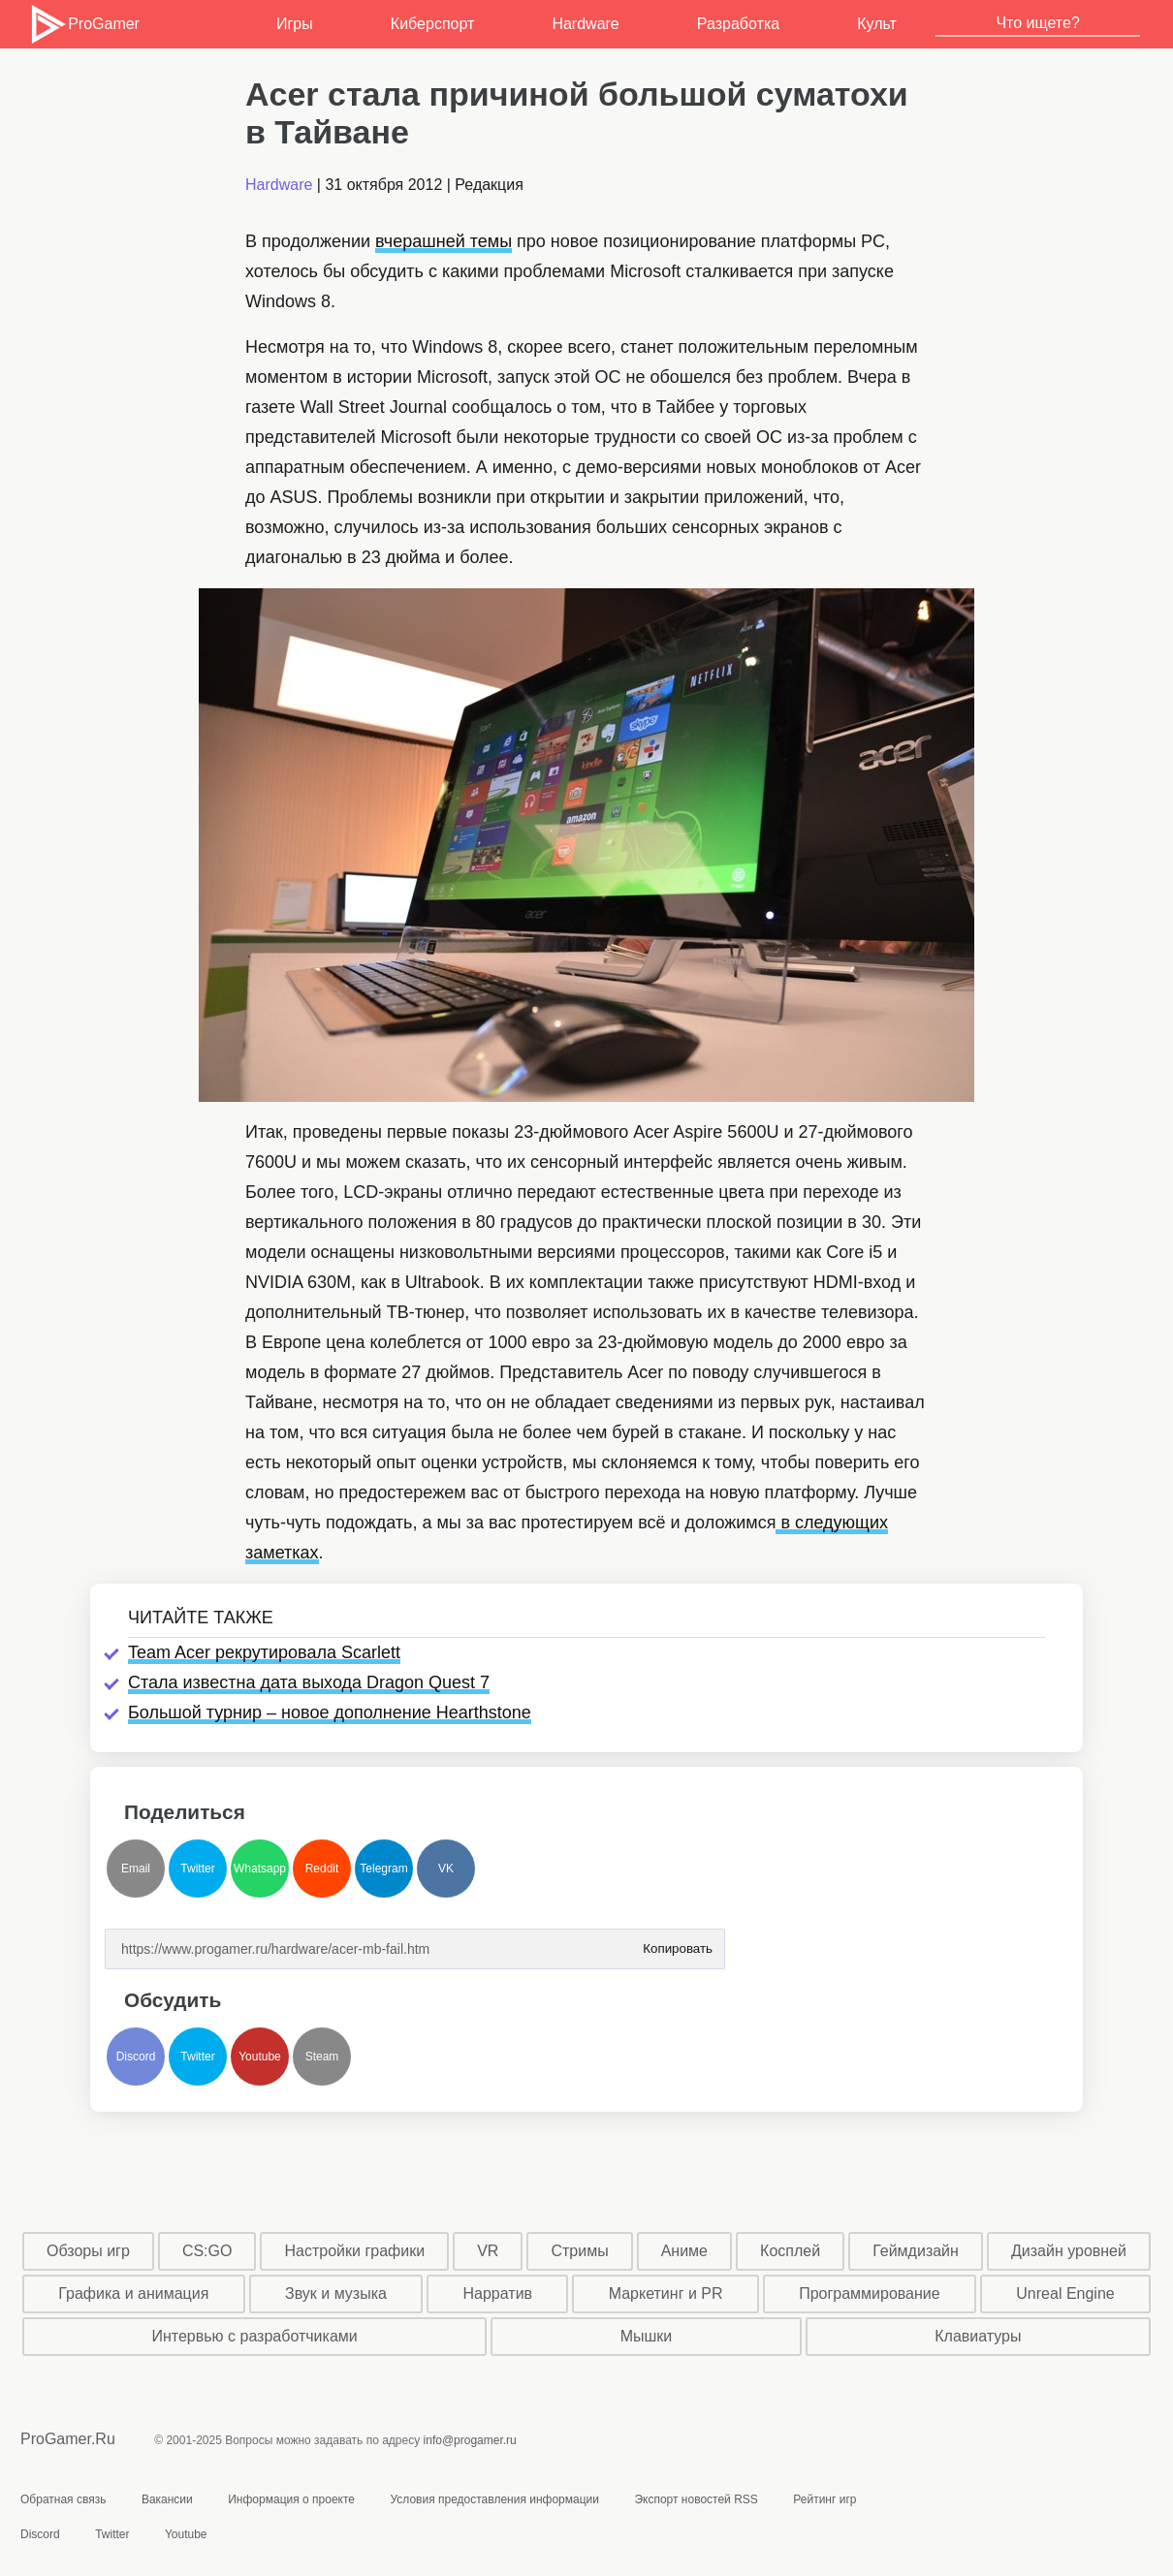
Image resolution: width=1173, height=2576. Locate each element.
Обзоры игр (88, 2251)
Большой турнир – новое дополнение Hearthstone (329, 1712)
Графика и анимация (133, 2293)
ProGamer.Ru (67, 2439)
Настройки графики (355, 2251)
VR (487, 2251)
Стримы (579, 2251)
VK (446, 1868)
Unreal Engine (1065, 2293)
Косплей (790, 2251)
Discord (136, 2056)
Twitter (197, 1868)
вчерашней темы (443, 241)
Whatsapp (260, 1868)
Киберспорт (432, 24)
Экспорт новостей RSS (695, 2499)
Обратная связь (63, 2499)
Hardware (585, 24)
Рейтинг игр (824, 2499)
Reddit (322, 1868)
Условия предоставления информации (494, 2499)
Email (135, 1868)
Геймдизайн (915, 2251)
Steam (322, 2056)
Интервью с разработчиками (254, 2336)
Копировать (677, 1943)
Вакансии (167, 2499)
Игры (294, 24)
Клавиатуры (978, 2336)
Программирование (869, 2293)
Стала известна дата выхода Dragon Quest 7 (309, 1682)
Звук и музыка (336, 2293)
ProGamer (84, 24)
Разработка (738, 24)
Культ (877, 24)
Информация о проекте (291, 2499)
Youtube (259, 2056)
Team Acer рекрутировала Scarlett (264, 1652)
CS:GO (207, 2251)
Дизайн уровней (1068, 2251)
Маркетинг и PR (666, 2293)
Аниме (684, 2251)
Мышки (646, 2336)
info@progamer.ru (470, 2440)
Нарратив (498, 2293)
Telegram (383, 1868)
